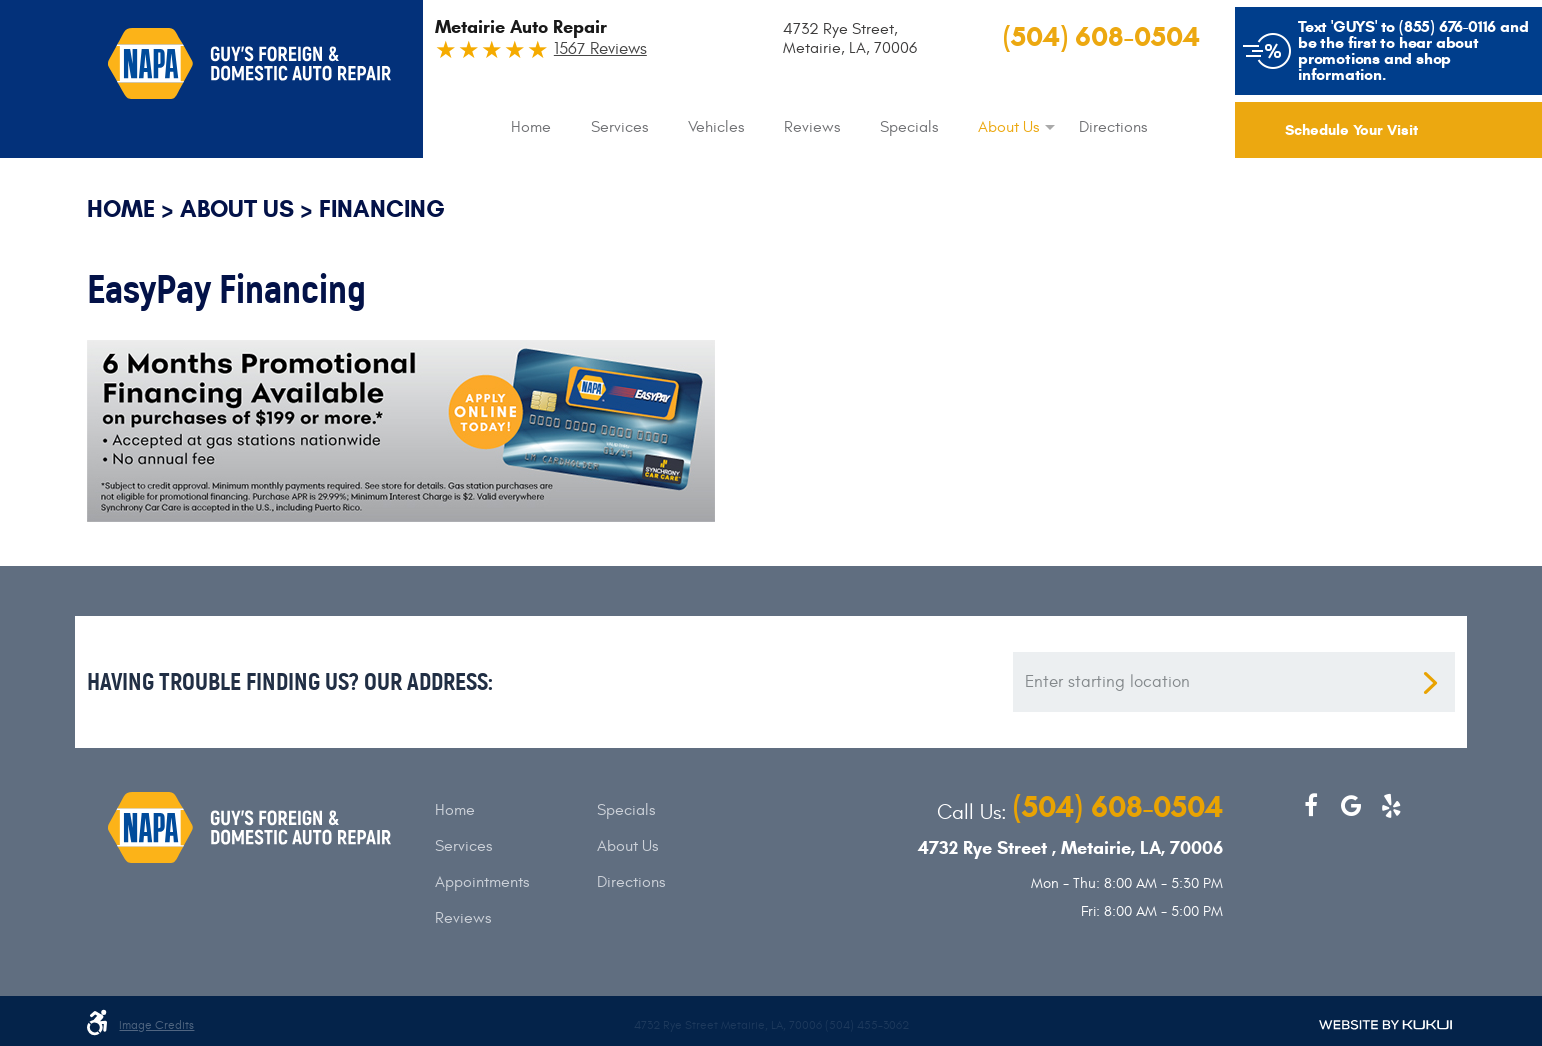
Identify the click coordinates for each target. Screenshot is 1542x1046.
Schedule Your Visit (1351, 130)
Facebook (1311, 806)
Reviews (812, 127)
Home (531, 127)
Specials (909, 127)
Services (619, 127)
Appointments (482, 882)
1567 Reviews (600, 49)
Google (1351, 806)
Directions (1113, 127)
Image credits (156, 1025)
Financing (382, 209)
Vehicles (716, 127)
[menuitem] (531, 127)
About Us (1008, 127)
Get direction (1430, 683)
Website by (1385, 1025)
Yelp (1391, 806)
